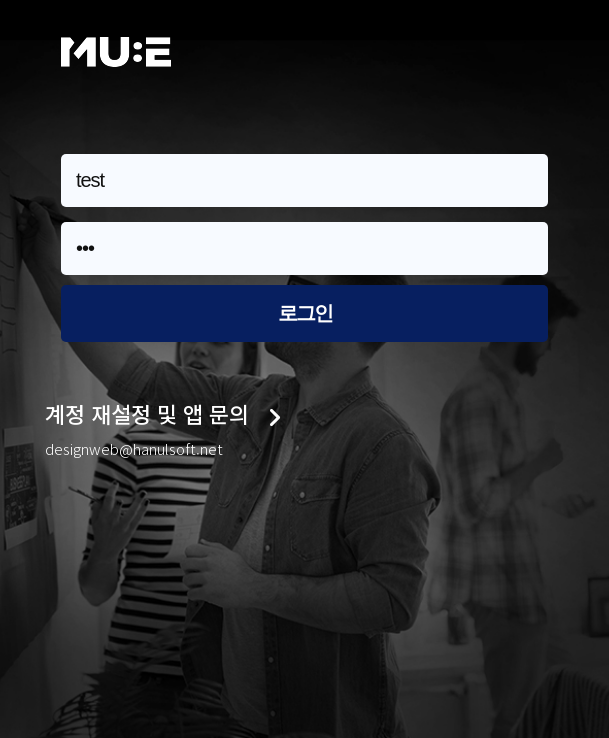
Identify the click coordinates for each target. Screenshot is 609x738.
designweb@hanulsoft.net (134, 448)
